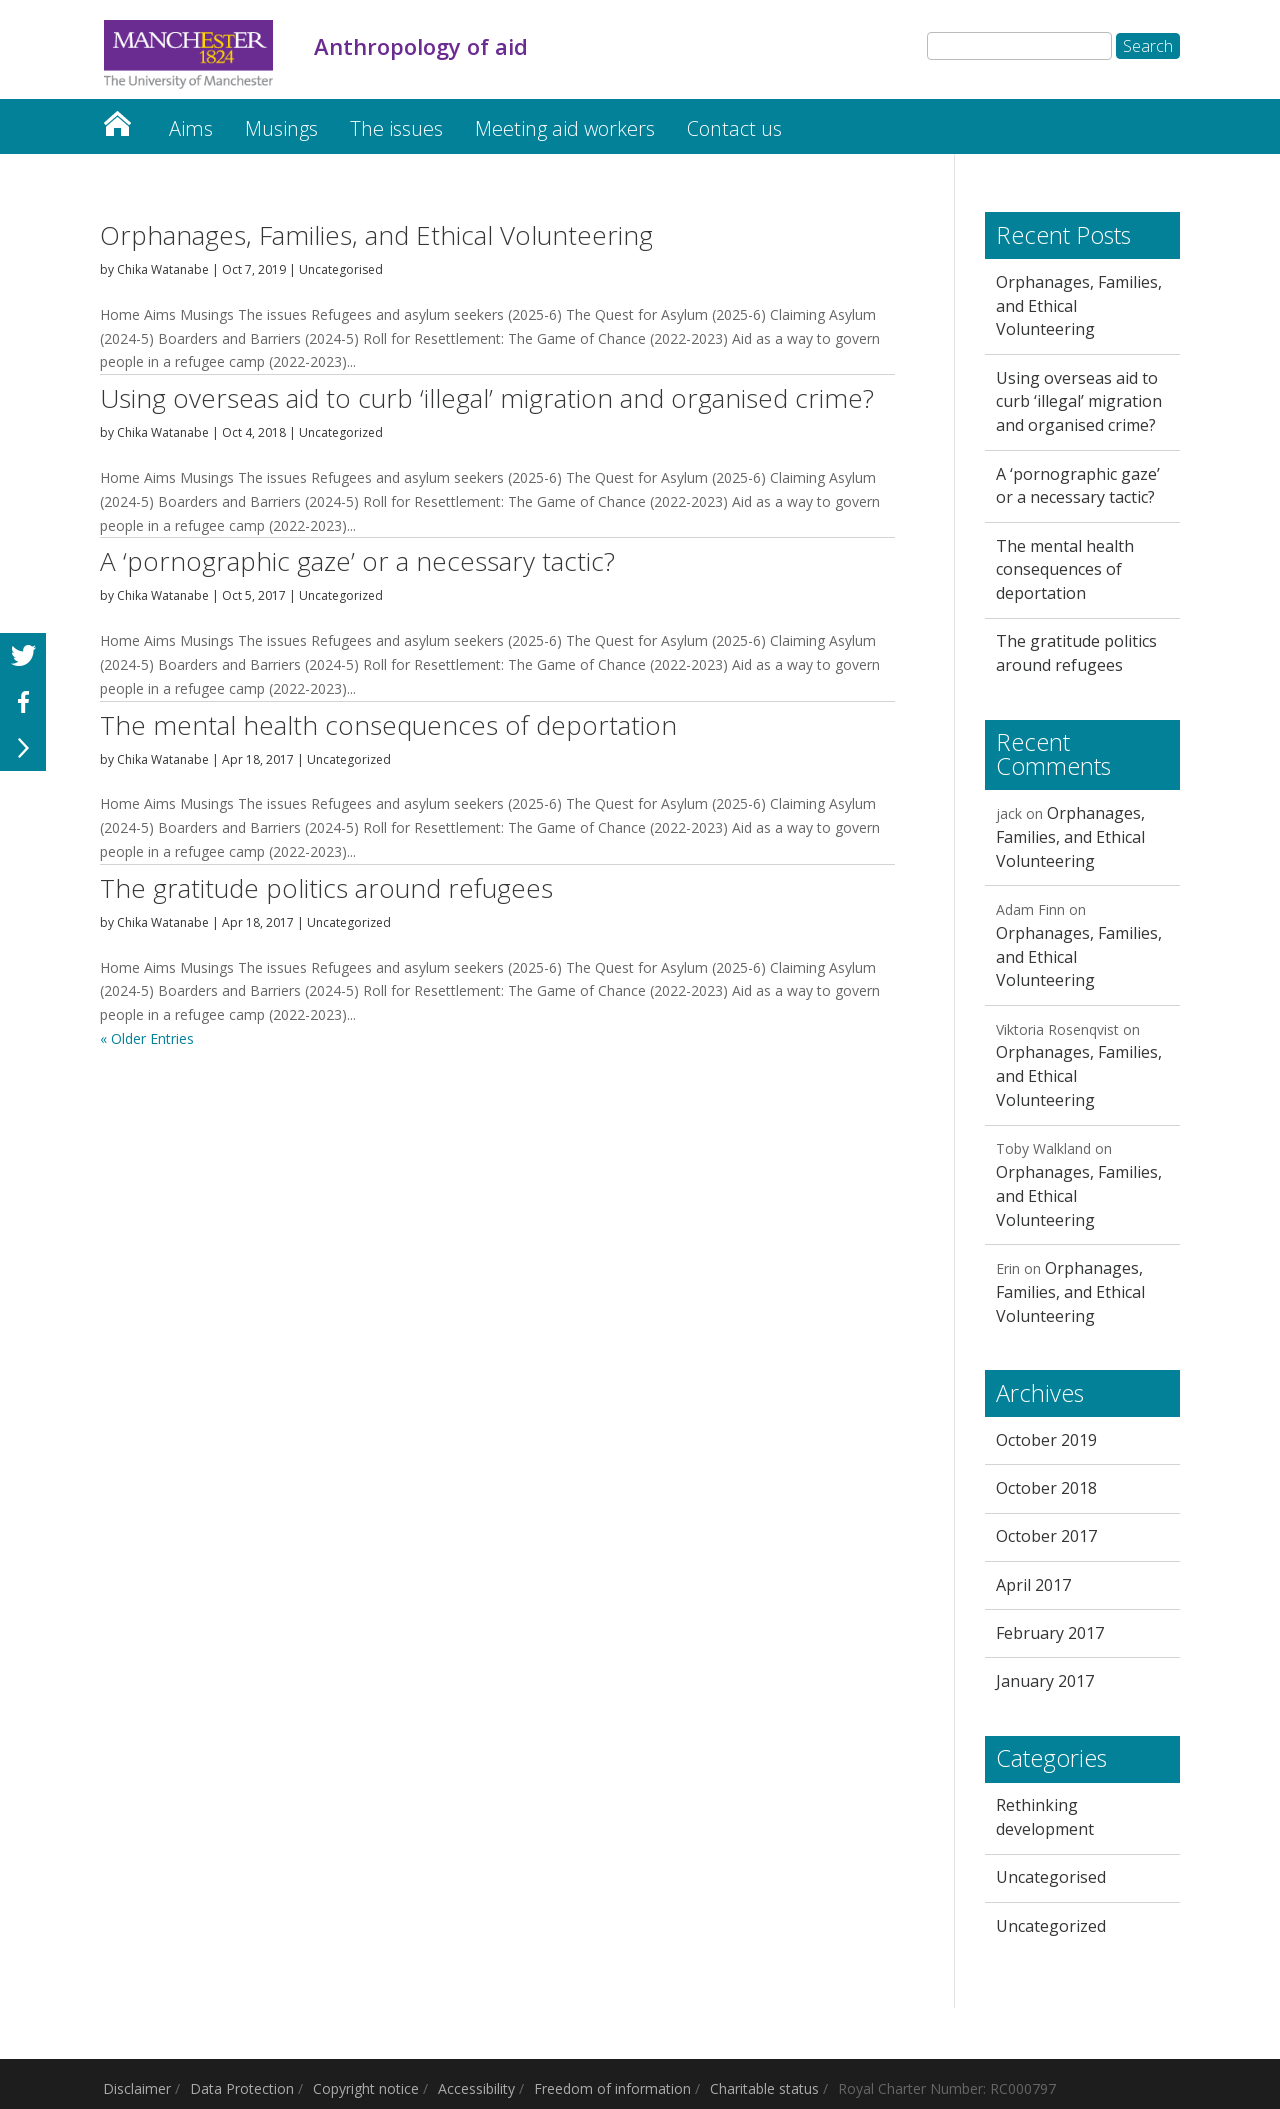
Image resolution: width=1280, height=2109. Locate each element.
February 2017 (1050, 1633)
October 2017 (1046, 1536)
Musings (281, 128)
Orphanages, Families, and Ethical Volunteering (376, 235)
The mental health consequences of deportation (388, 725)
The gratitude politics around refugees (326, 888)
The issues (396, 128)
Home (117, 118)
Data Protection (242, 2088)
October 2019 (1046, 1440)
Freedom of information (612, 2088)
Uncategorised (341, 269)
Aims (191, 128)
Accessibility (476, 2088)
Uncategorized (341, 432)
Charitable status (764, 2088)
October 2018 (1046, 1488)
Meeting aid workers (565, 128)
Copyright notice (366, 2088)
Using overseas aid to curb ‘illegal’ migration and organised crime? (487, 398)
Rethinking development (1045, 1817)
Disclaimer (137, 2088)
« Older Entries (147, 1038)
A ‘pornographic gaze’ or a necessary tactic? (357, 561)
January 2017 (1045, 1681)
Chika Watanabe (163, 269)
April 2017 (1033, 1585)
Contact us (734, 128)
